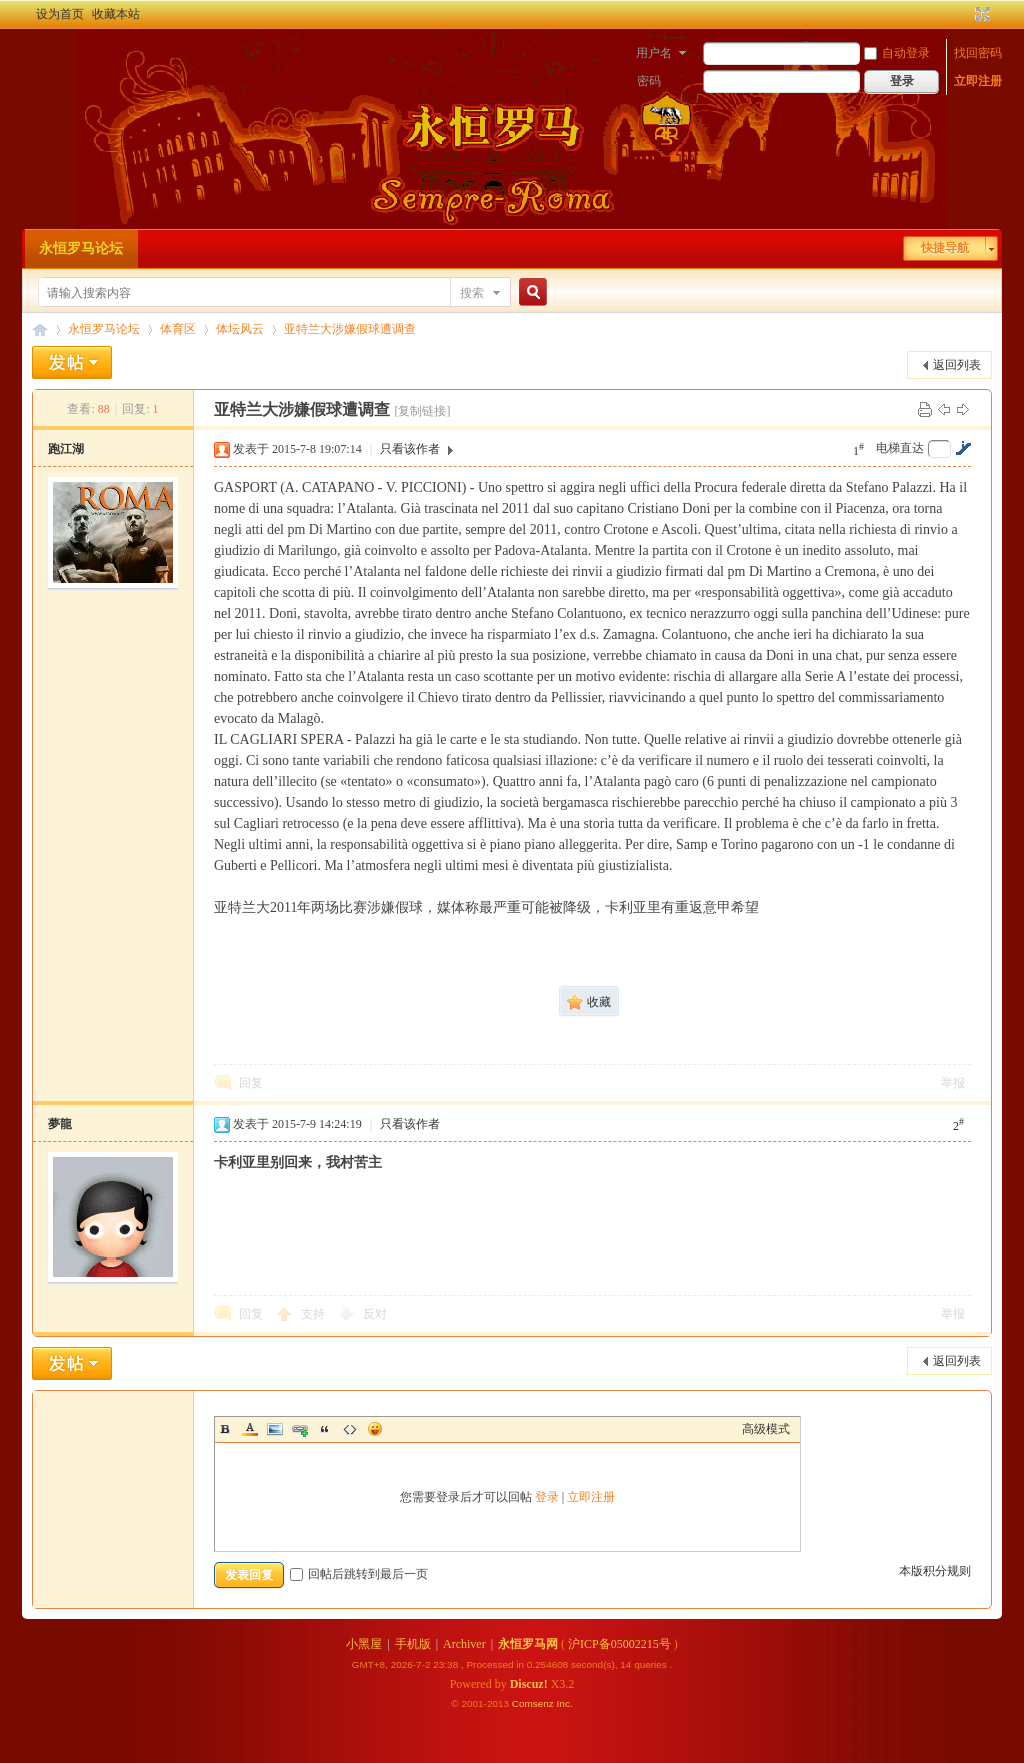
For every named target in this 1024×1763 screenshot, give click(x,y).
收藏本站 (116, 14)
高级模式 (766, 1429)
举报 (953, 1083)
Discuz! (529, 1684)
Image (275, 1429)
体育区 (178, 329)
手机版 (413, 1644)
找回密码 (978, 53)
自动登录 (897, 53)
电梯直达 (900, 448)
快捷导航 (945, 248)
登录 (547, 1497)
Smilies (375, 1429)
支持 (314, 1314)
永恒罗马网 (528, 1644)
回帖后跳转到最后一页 (359, 1574)
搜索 (472, 293)
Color (250, 1429)
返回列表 (957, 365)
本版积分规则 (935, 1571)
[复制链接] (422, 411)
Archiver (464, 1644)
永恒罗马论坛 (81, 248)
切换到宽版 (980, 14)
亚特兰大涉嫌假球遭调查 (350, 329)
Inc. (565, 1703)
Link (300, 1429)
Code (350, 1429)
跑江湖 (66, 449)
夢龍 (60, 1124)
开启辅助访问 (964, 14)
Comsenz (534, 1703)
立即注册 (978, 81)
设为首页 (60, 14)
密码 (649, 81)
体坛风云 (240, 329)
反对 (375, 1314)
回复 (251, 1083)
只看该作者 (410, 449)
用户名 (654, 53)
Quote (325, 1429)
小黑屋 (364, 1644)
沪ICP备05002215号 (619, 1644)
